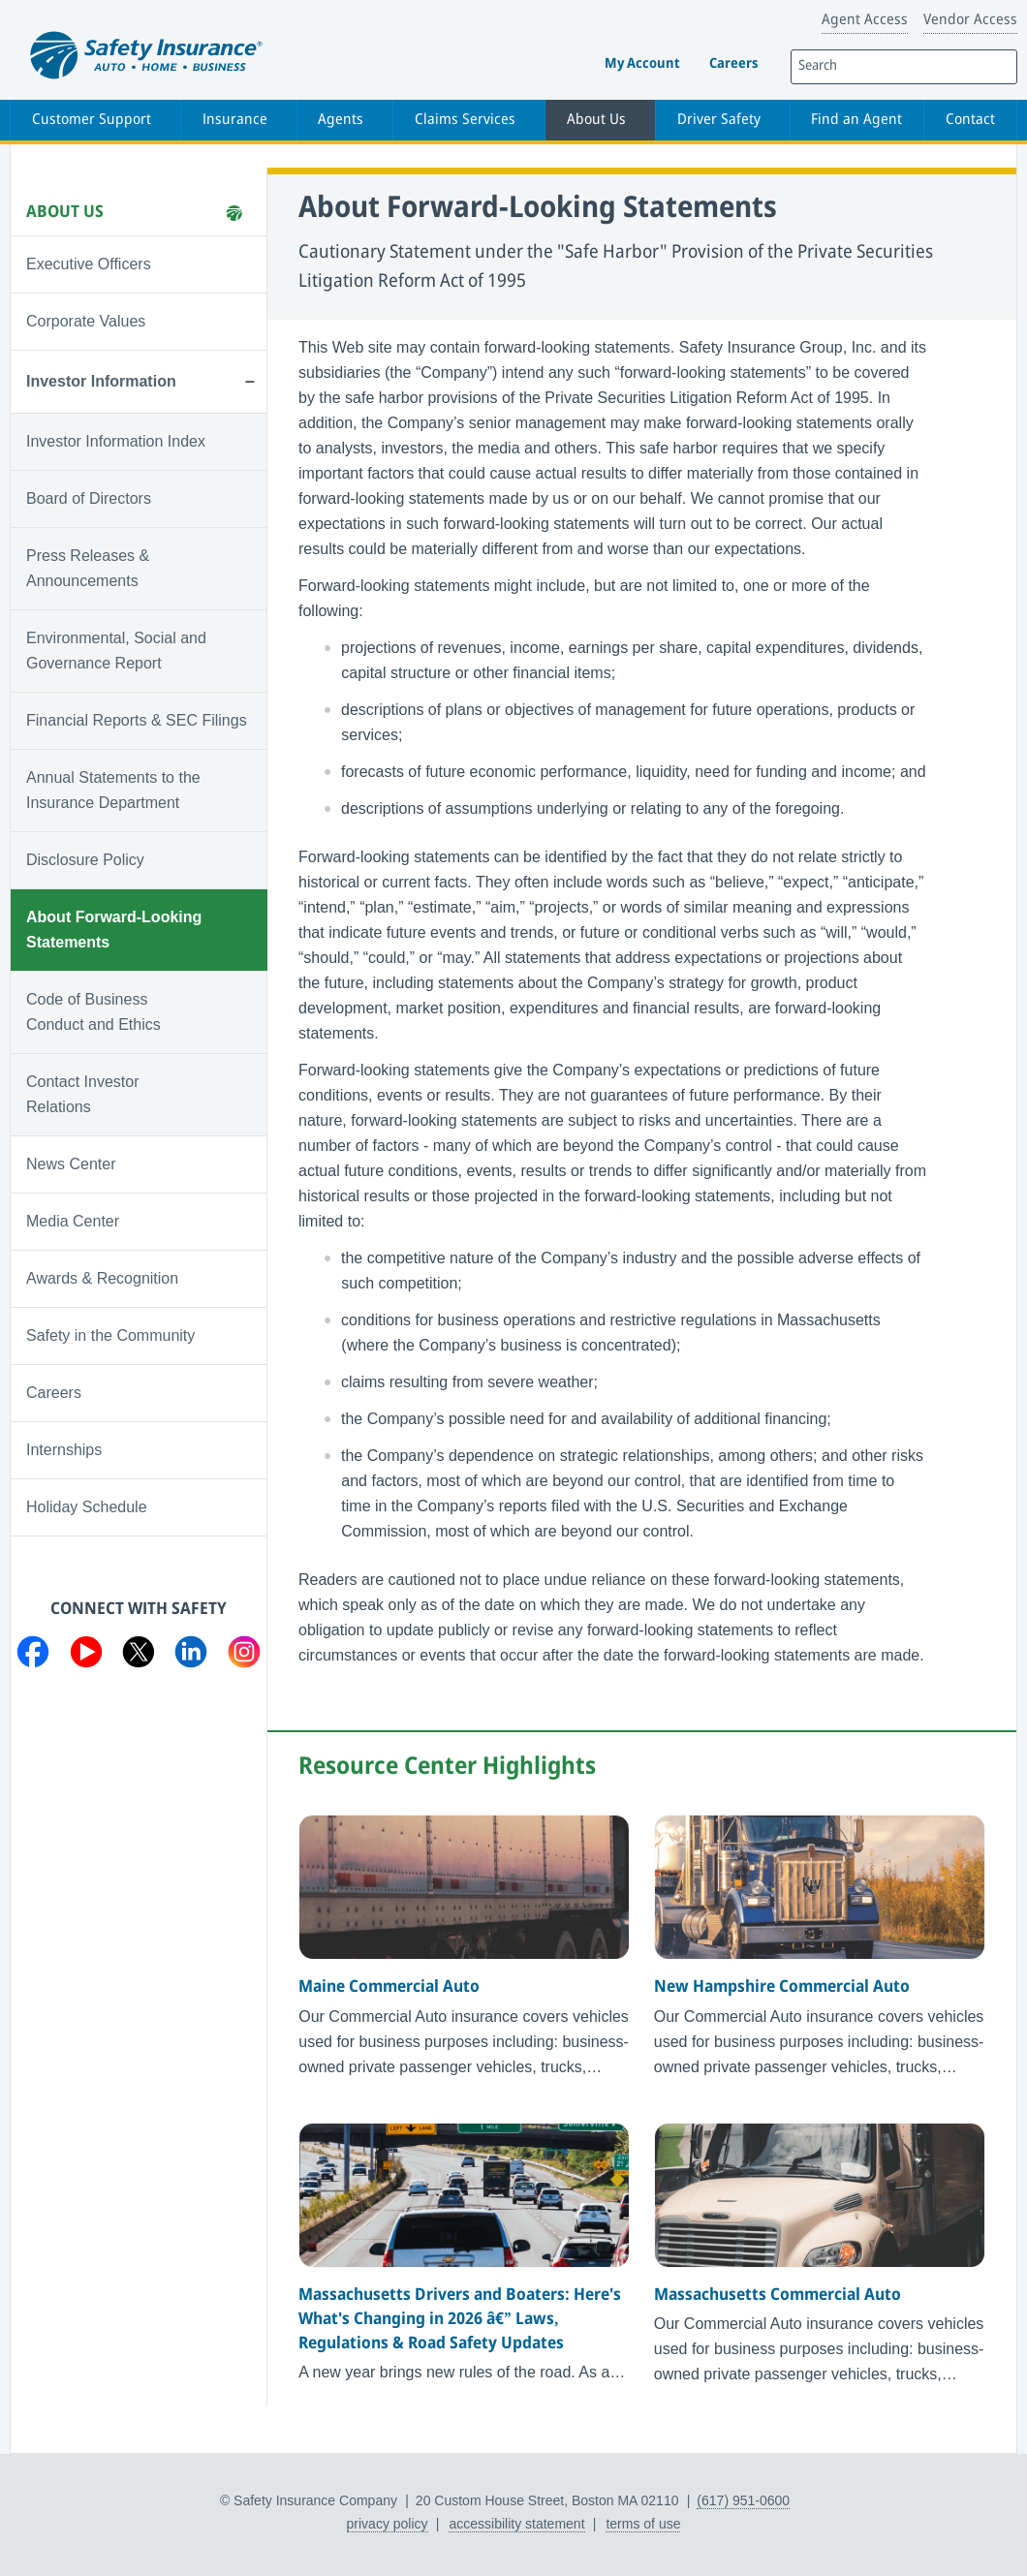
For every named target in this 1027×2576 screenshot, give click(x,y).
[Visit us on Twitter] (138, 1655)
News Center (70, 1164)
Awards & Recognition (102, 1278)
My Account (642, 64)
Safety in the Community (110, 1335)
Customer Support (91, 120)
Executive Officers (88, 264)
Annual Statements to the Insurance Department (113, 790)
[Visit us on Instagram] (244, 1655)
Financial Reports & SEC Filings (136, 720)
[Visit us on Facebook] (33, 1655)
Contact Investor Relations (83, 1094)
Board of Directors (88, 498)
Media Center (72, 1221)
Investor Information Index (115, 441)
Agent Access (865, 20)
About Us (596, 120)
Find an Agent (856, 120)
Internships (64, 1450)
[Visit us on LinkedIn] (190, 1655)
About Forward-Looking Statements (114, 929)
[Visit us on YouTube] (86, 1655)
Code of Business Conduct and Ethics (93, 1012)
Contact (970, 120)
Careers (733, 64)
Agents (340, 120)
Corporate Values (85, 321)
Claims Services (465, 120)
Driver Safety (719, 120)
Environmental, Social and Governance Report (116, 650)
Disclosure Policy (85, 860)
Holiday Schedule (86, 1507)
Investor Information (101, 381)
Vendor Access (970, 20)
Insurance (234, 120)
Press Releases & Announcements (87, 568)
